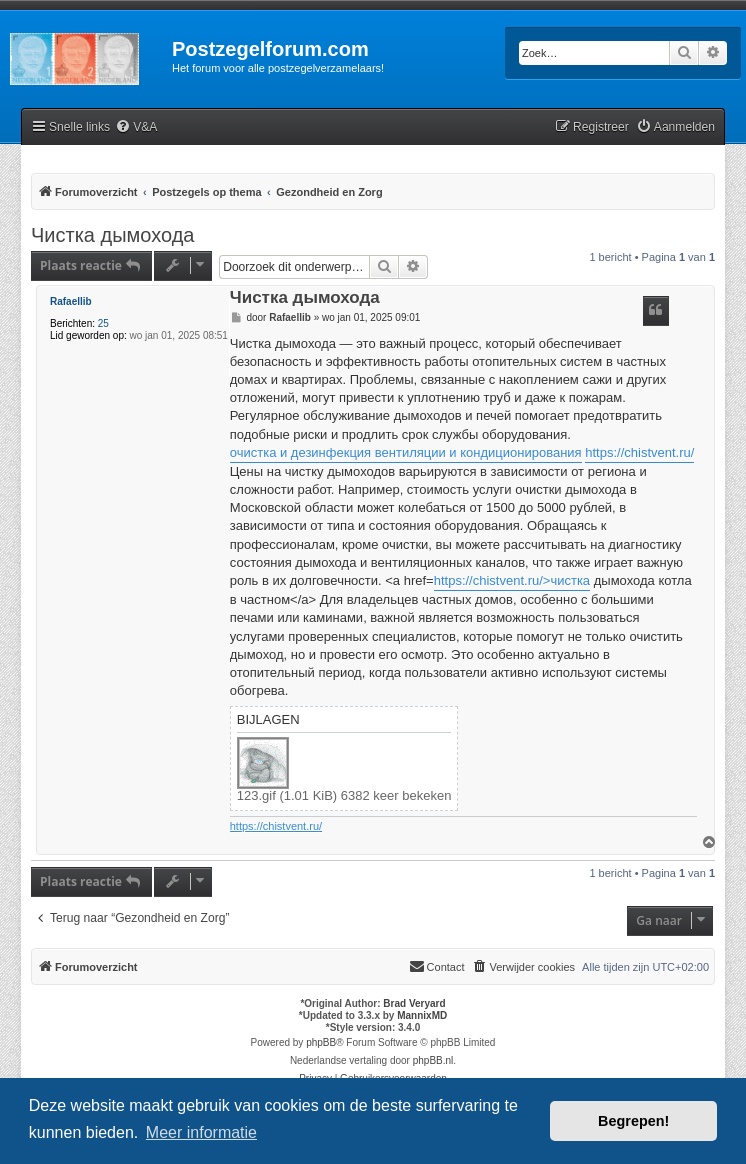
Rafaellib (71, 301)
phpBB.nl (433, 1060)
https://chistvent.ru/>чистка (512, 580)
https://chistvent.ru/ (639, 452)
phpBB (321, 1042)
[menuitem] (136, 127)
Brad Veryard (414, 1003)
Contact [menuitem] (437, 966)
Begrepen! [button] (633, 1121)
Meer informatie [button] (201, 1132)
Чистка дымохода (112, 235)
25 (103, 323)
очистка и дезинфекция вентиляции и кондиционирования (406, 452)
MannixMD (422, 1015)
